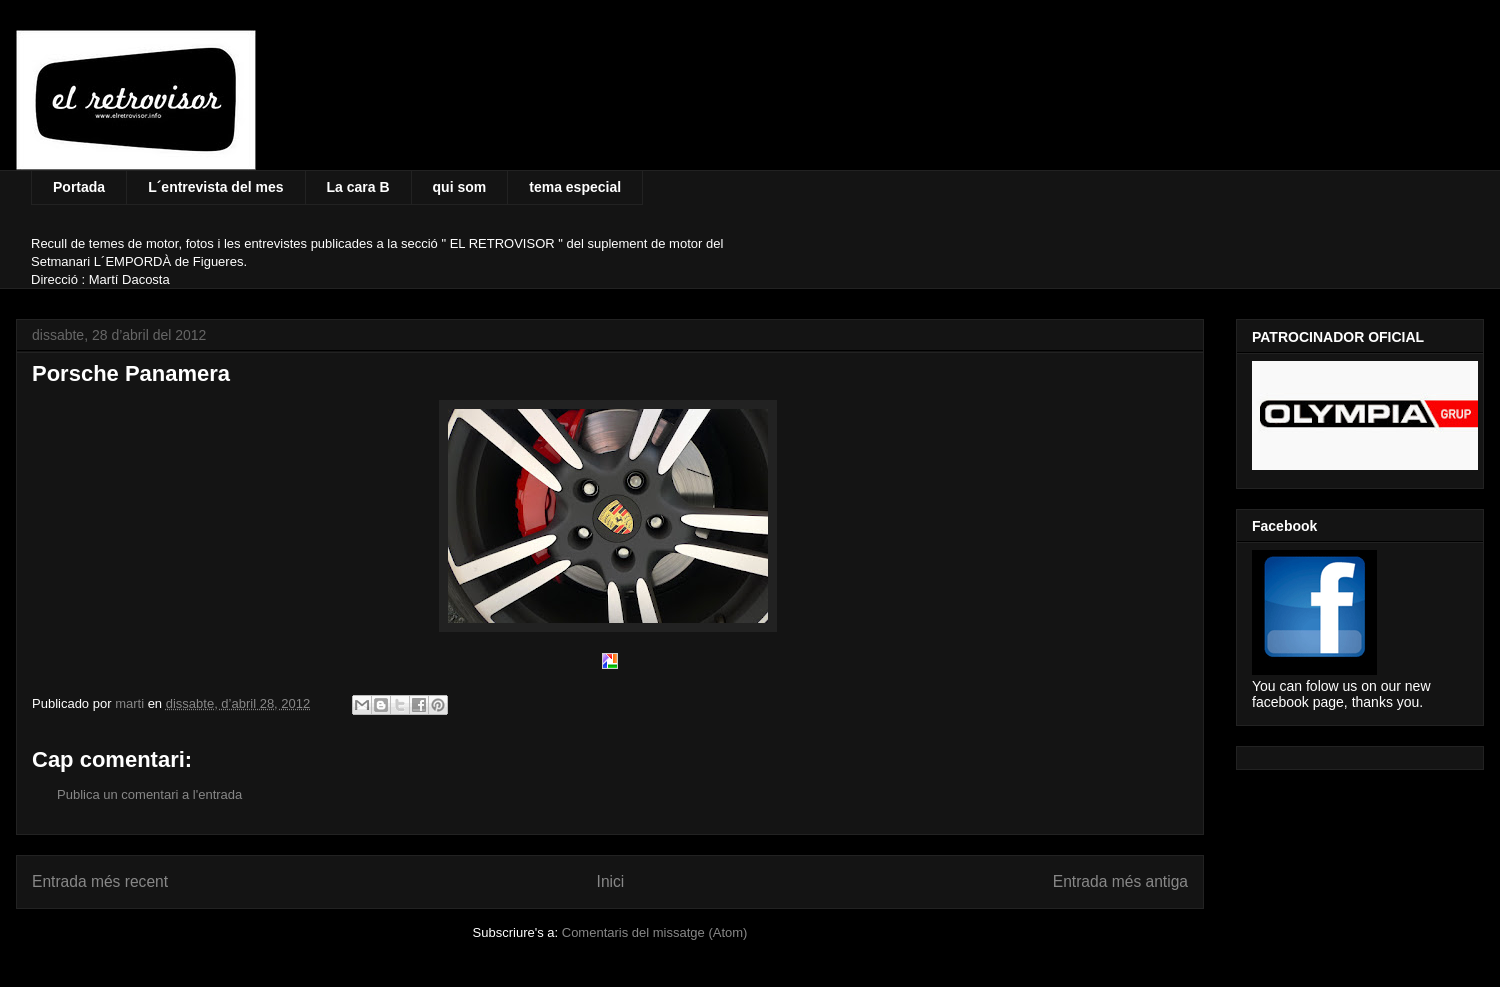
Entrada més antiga (1120, 881)
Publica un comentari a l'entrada (149, 794)
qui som (460, 187)
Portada (79, 187)
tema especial (575, 187)
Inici (611, 881)
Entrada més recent (100, 881)
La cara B (358, 187)
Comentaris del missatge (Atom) (655, 932)
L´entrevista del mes (215, 187)
